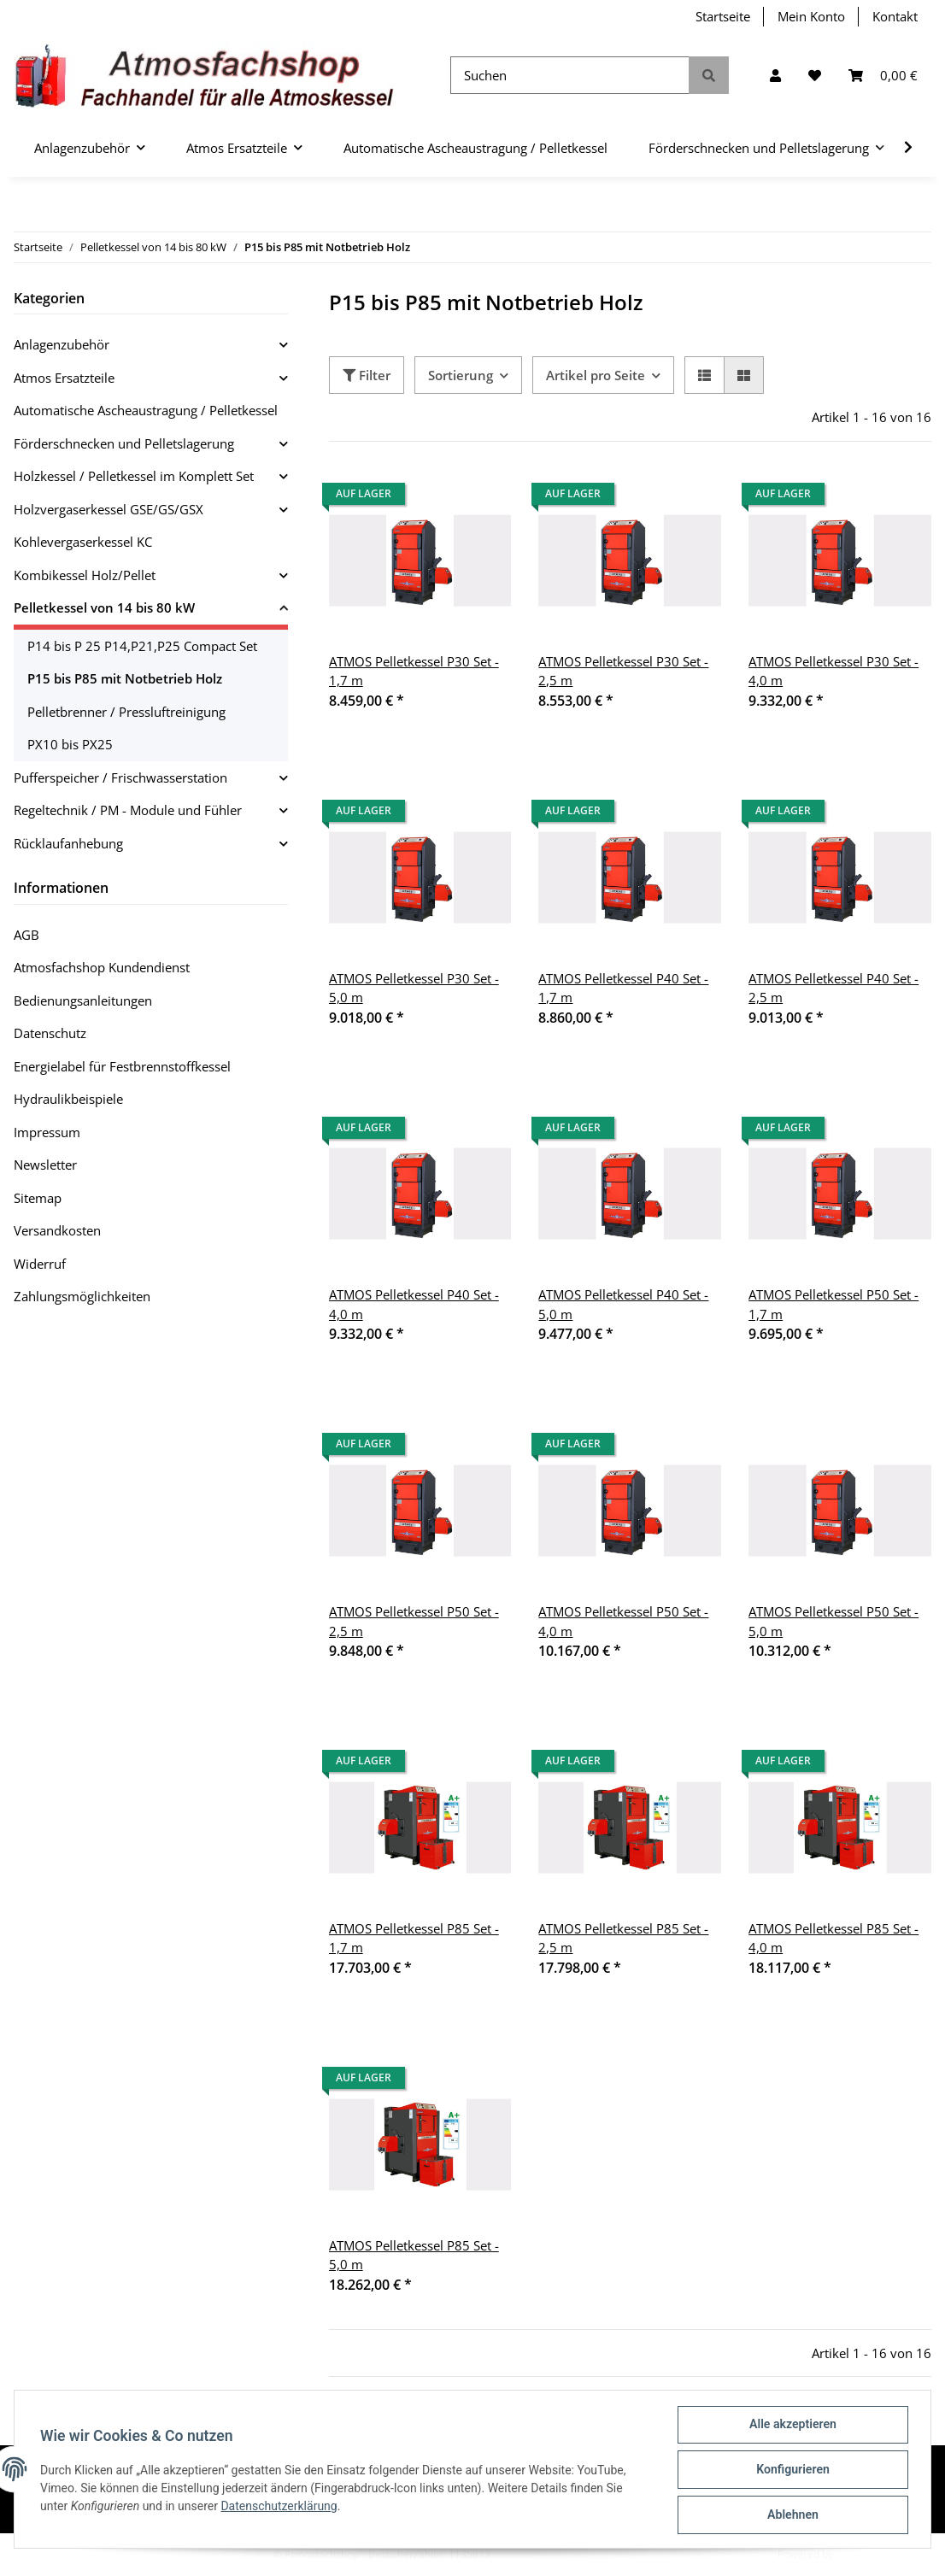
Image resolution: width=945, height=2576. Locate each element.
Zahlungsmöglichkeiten (82, 1296)
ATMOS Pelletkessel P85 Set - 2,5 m (623, 1938)
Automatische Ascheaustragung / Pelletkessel (146, 410)
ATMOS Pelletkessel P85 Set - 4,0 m (833, 1938)
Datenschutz (50, 1033)
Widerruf (40, 1263)
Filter (366, 375)
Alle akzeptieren (791, 2426)
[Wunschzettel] (815, 75)
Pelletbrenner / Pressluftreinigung (126, 711)
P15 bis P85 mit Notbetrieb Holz (124, 678)
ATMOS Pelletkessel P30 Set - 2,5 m (623, 671)
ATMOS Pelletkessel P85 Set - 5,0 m (414, 2255)
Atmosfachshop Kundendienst (102, 967)
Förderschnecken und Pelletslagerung (124, 443)
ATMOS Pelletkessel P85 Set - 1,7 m (414, 1938)
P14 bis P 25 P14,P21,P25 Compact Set (142, 645)
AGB (26, 934)
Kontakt (895, 16)
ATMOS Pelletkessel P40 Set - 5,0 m (623, 1304)
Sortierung (460, 375)
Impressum (47, 1132)
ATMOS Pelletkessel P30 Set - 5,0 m (414, 988)
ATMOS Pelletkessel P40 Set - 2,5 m (833, 988)
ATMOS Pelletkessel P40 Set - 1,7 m (623, 988)
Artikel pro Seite (595, 375)
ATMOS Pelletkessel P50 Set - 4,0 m (623, 1621)
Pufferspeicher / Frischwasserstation (120, 777)
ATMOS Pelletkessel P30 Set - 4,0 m (833, 671)
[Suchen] (570, 75)
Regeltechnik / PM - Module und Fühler (128, 810)
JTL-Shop (856, 2554)
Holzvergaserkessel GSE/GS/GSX (108, 509)
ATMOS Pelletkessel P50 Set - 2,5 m (414, 1621)
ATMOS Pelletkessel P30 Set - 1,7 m (414, 671)
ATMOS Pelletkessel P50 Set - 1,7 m (833, 1304)
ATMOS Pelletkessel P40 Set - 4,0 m (414, 1304)
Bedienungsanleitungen (83, 1000)
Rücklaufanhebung (68, 843)
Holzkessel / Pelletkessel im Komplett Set (134, 475)
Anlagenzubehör (61, 344)
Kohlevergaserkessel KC (83, 541)
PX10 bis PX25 (70, 744)
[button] (775, 75)
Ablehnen (791, 2515)
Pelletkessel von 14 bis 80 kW (104, 607)
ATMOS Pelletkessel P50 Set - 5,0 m (833, 1621)
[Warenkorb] (883, 75)
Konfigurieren (790, 2471)
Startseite (723, 16)
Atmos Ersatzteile (64, 377)
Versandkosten (57, 1230)
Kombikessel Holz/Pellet (85, 575)
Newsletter (45, 1164)
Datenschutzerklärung (280, 2507)
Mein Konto (811, 16)
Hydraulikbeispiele (68, 1098)
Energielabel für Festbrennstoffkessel (122, 1066)
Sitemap (38, 1197)
